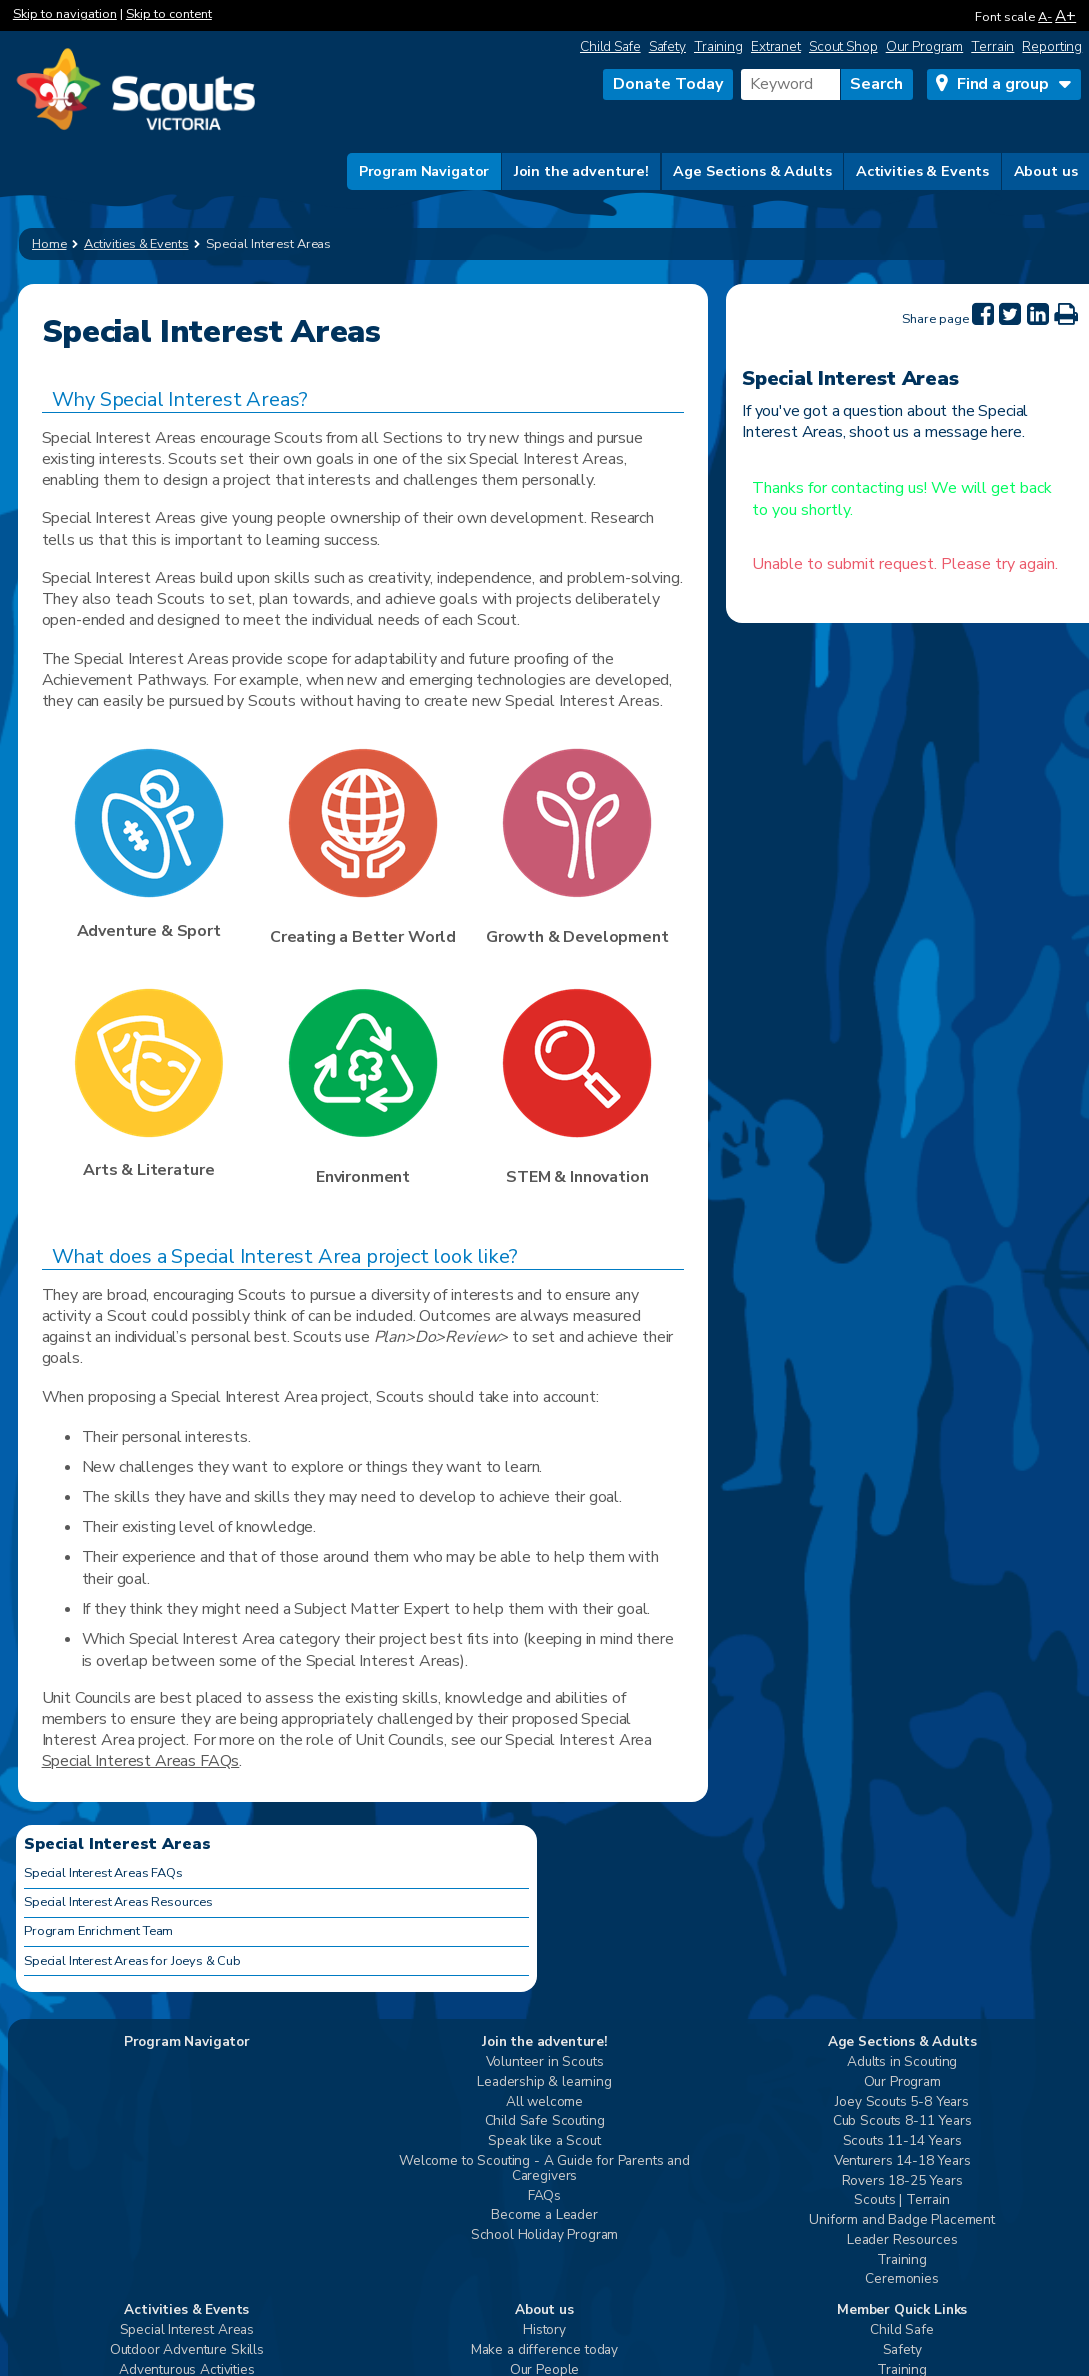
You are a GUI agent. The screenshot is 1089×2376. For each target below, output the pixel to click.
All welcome (544, 2102)
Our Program (925, 46)
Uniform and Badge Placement (902, 2220)
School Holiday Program (544, 2235)
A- (1045, 17)
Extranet (776, 46)
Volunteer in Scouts (545, 2062)
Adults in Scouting (902, 2062)
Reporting (1052, 46)
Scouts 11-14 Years (902, 2141)
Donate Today (668, 84)
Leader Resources (902, 2240)
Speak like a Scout (544, 2141)
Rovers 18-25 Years (902, 2181)
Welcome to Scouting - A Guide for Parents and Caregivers (544, 2169)
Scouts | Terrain (901, 2200)
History (544, 2330)
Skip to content (169, 14)
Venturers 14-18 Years (902, 2161)
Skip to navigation (65, 14)
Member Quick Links (902, 2310)
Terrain (992, 46)
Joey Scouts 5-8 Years (902, 2102)
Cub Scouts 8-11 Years (902, 2121)
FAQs (544, 2196)
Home (49, 244)
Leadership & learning (544, 2082)
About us (1046, 171)
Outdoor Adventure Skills (187, 2350)
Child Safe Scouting (545, 2121)
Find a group (1003, 84)
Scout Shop (843, 46)
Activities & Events (922, 171)
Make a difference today (544, 2350)
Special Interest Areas (187, 2330)
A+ (1065, 15)
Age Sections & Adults (752, 171)
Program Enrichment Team (98, 1931)
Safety (667, 46)
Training (718, 46)
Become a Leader (544, 2215)
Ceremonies (901, 2279)
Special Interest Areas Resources (118, 1902)
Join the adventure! (581, 171)
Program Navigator (424, 171)
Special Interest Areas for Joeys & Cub (132, 1961)
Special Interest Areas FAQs (141, 1761)
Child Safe (610, 46)
